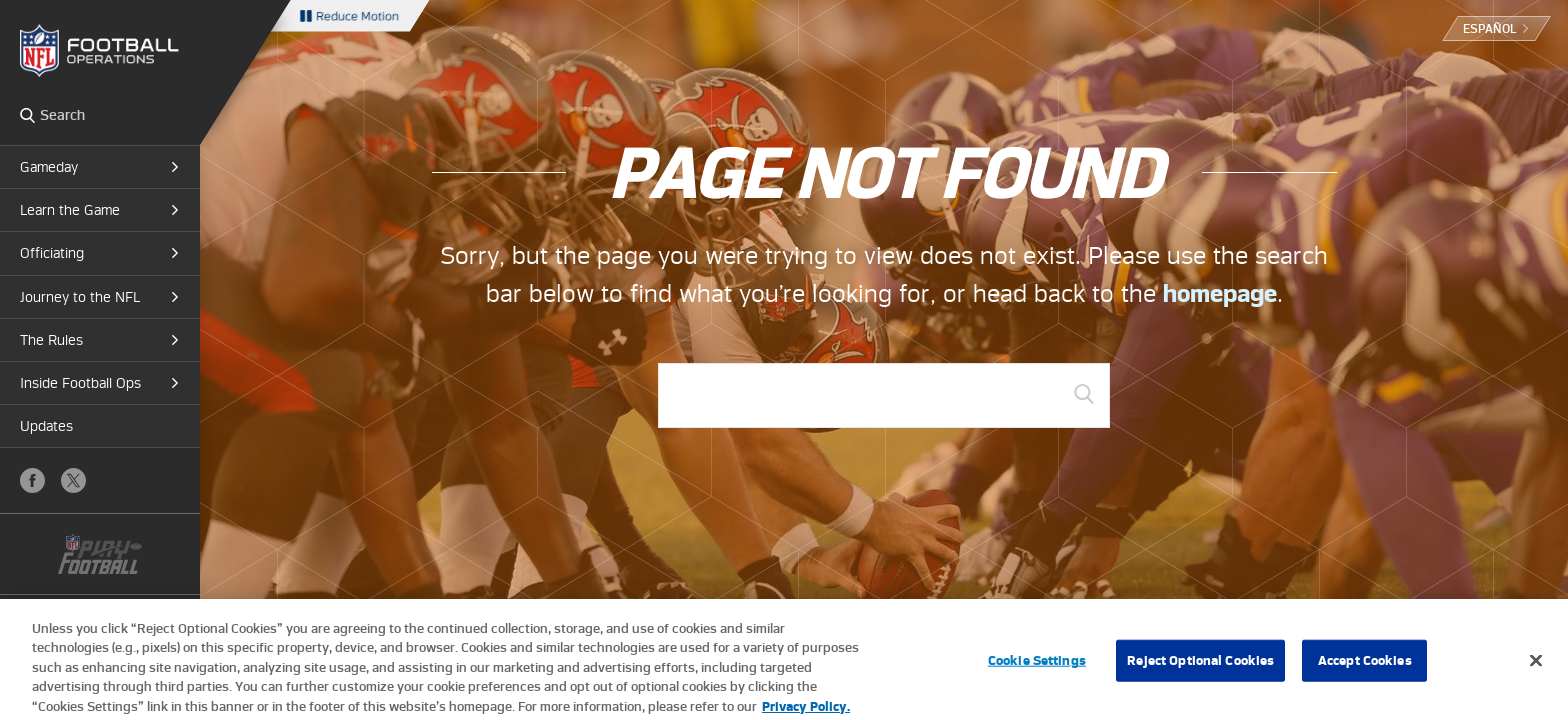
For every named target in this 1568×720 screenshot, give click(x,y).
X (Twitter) (73, 480)
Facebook (32, 480)
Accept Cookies (1365, 667)
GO (1084, 394)
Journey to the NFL (80, 297)
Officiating (52, 253)
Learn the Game (70, 210)
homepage (1220, 293)
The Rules (51, 340)
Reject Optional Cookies (1200, 667)
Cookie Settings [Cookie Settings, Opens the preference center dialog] (1037, 667)
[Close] (1536, 668)
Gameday (49, 167)
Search (27, 115)
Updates (46, 426)
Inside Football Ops (80, 383)
